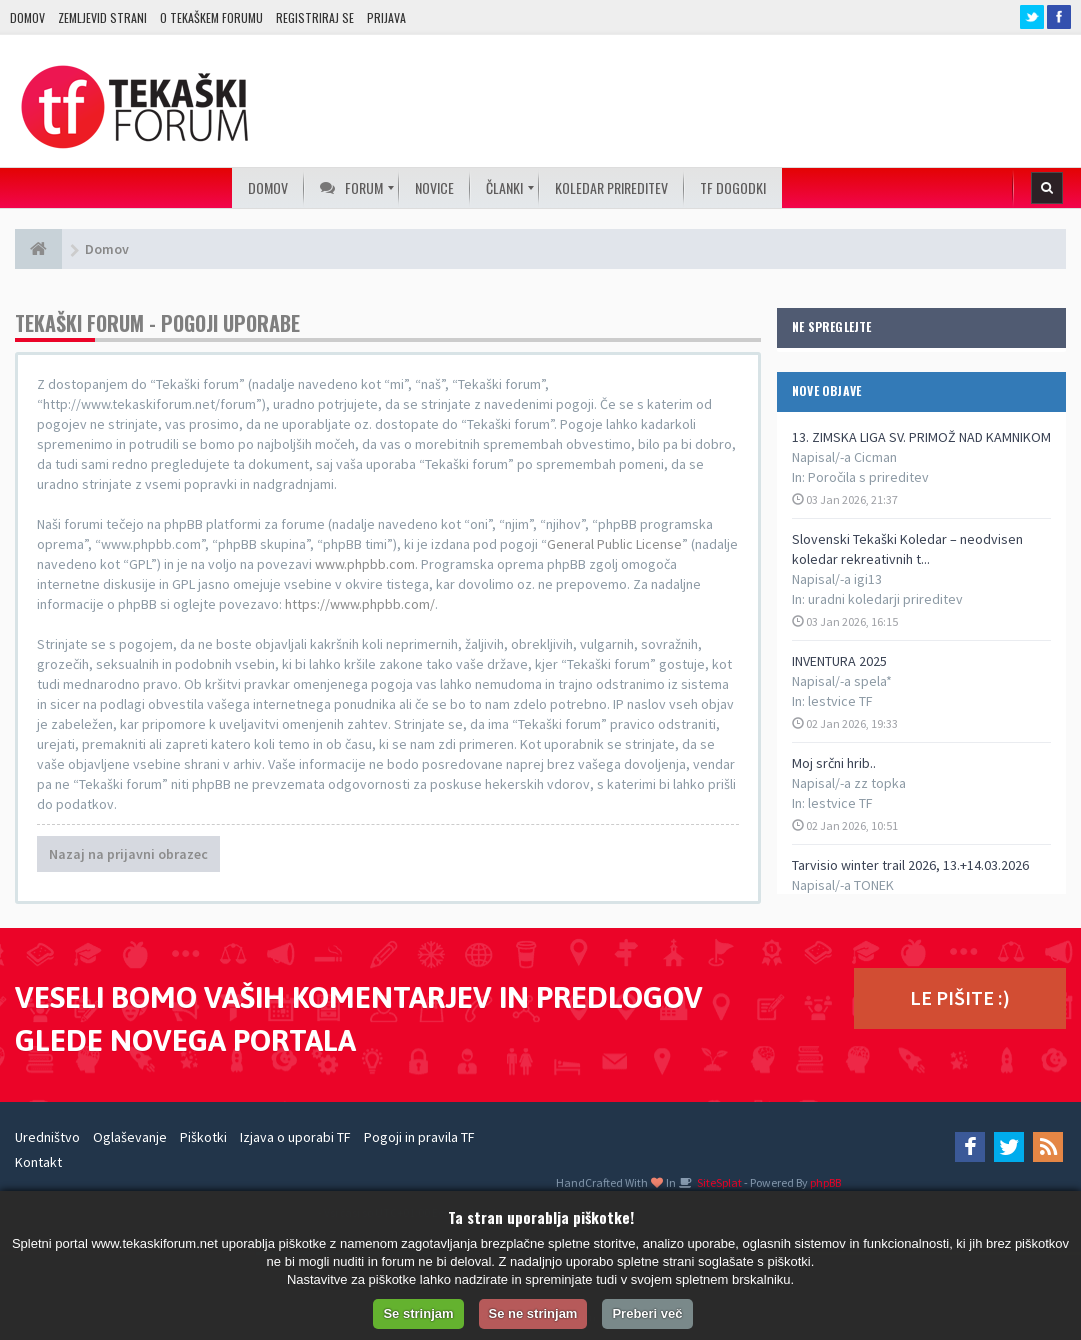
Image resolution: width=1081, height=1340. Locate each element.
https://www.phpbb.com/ (360, 604)
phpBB (825, 1182)
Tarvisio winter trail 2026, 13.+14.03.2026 (910, 865)
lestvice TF (840, 701)
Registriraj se (315, 17)
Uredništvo (47, 1137)
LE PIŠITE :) (960, 997)
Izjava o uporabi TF (295, 1137)
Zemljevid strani (102, 17)
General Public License (614, 544)
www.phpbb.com (365, 564)
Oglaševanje (130, 1137)
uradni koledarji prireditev (885, 599)
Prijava (386, 17)
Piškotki (203, 1137)
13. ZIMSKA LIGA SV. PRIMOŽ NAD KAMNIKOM (921, 437)
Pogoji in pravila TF (419, 1137)
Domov (27, 17)
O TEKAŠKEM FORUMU (211, 17)
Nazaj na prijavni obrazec (128, 854)
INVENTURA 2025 (839, 661)
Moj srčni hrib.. (834, 763)
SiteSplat (718, 1182)
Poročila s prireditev (868, 477)
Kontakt (38, 1162)
